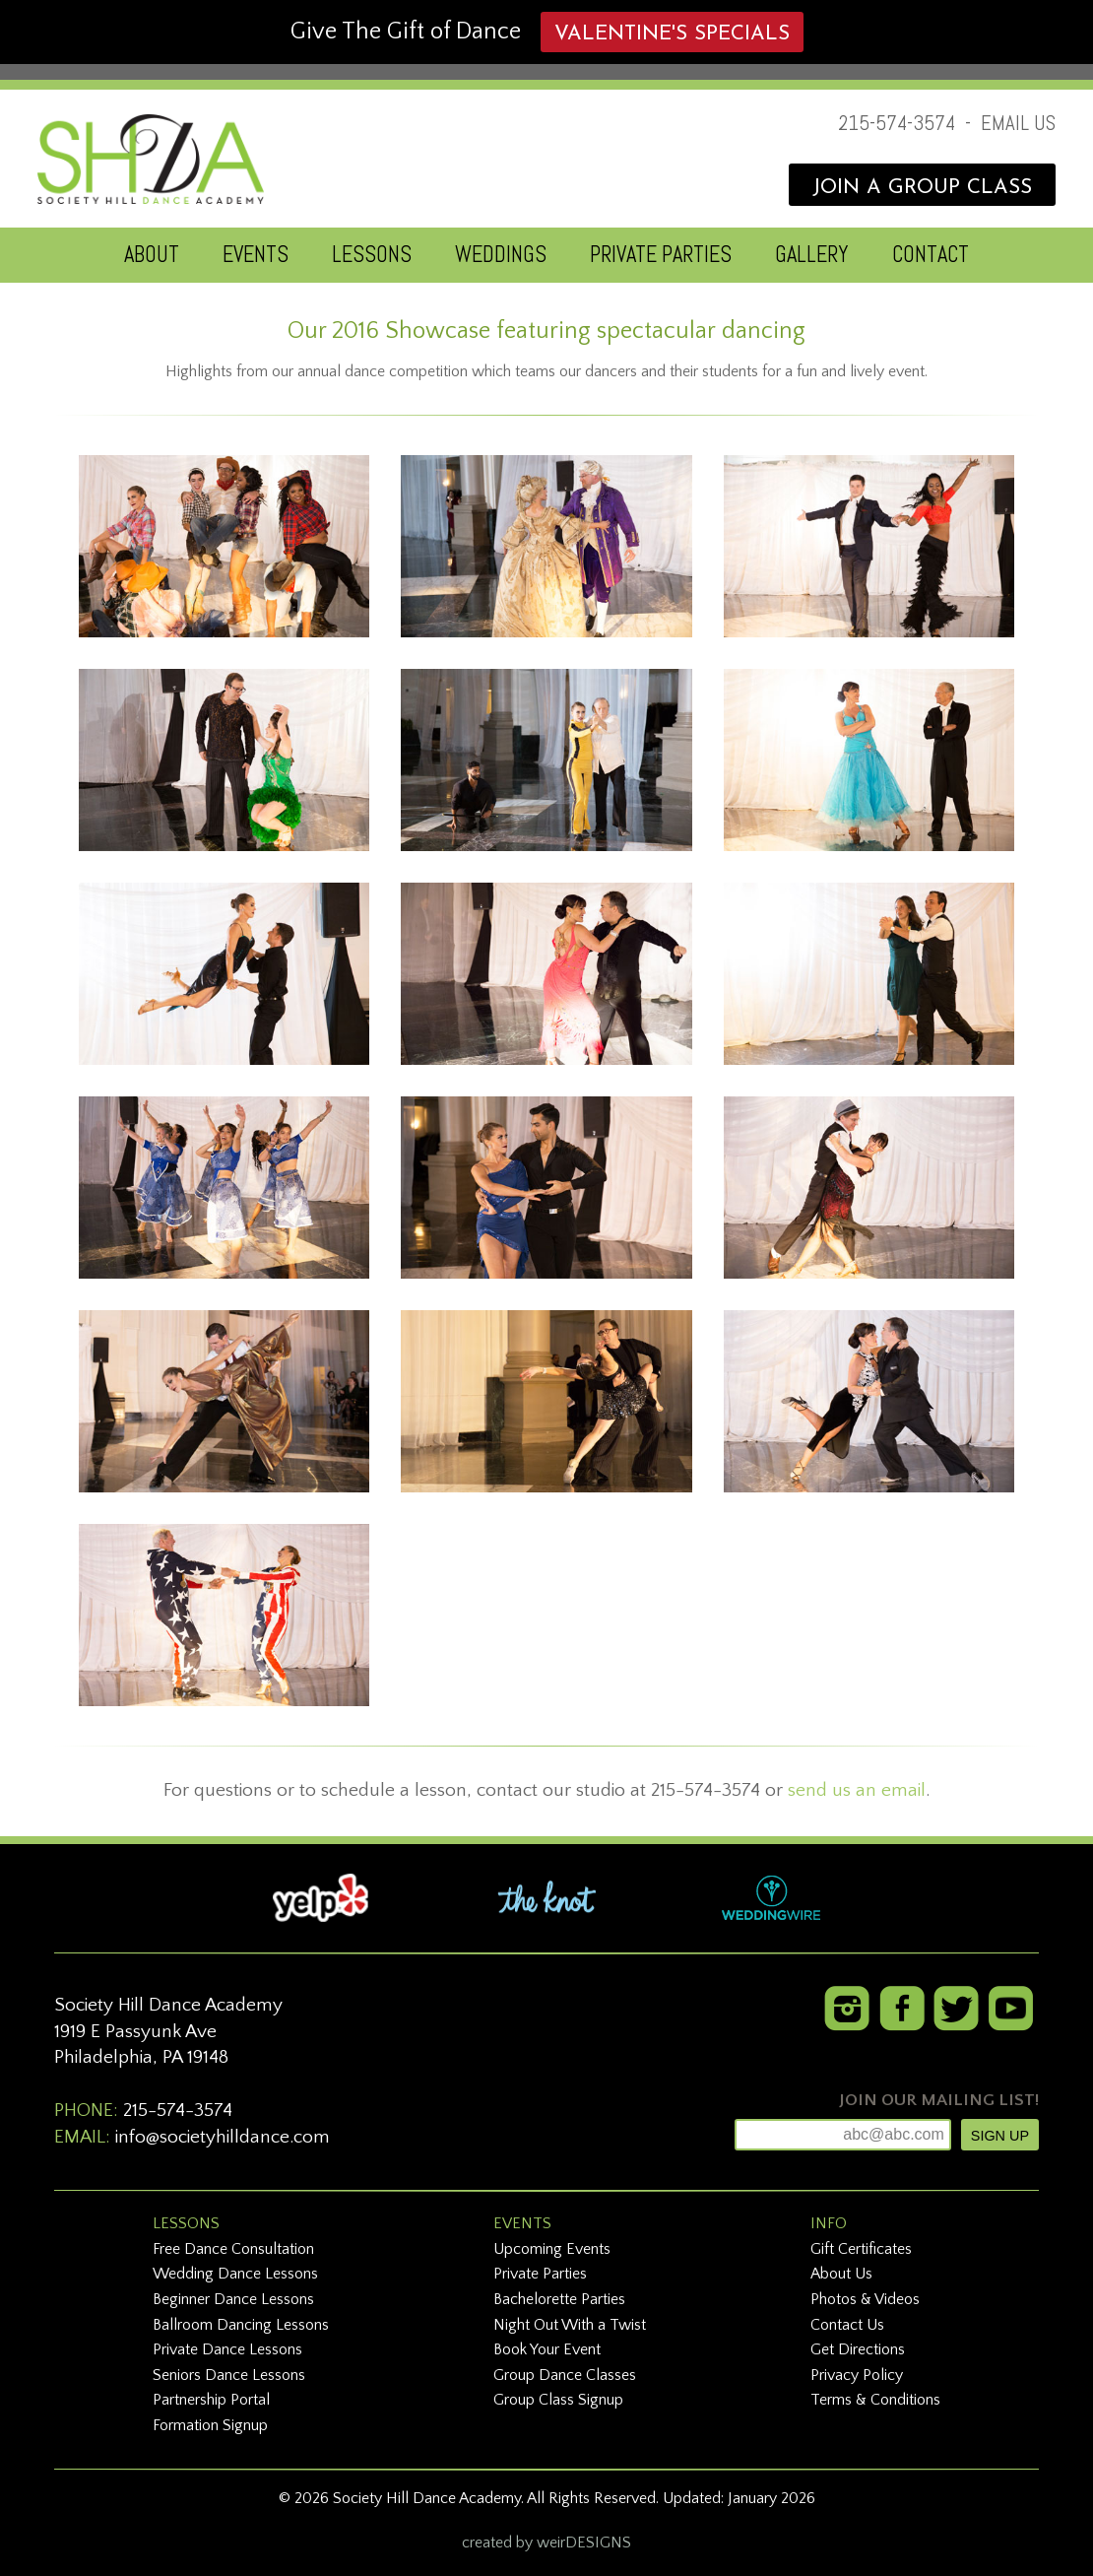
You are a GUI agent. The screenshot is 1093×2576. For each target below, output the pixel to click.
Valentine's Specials (672, 34)
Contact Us (847, 2325)
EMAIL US (1018, 123)
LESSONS (372, 254)
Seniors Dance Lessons (229, 2375)
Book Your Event (547, 2349)
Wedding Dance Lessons (235, 2273)
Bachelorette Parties (559, 2299)
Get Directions (857, 2349)
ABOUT (151, 254)
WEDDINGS (500, 254)
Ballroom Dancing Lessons (241, 2325)
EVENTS (256, 254)
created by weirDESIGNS (546, 2542)
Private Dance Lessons (227, 2349)
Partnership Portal (211, 2400)
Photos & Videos (865, 2299)
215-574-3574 (896, 123)
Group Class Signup (558, 2400)
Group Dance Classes (564, 2375)
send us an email (857, 1790)
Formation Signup (210, 2425)
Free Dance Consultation (233, 2249)
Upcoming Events (552, 2249)
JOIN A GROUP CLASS (922, 187)
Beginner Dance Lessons (233, 2299)
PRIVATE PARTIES (661, 254)
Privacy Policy (856, 2375)
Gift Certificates (861, 2249)
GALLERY (812, 254)
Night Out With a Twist (569, 2325)
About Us (841, 2273)
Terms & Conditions (875, 2400)
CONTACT (930, 254)
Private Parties (540, 2273)
